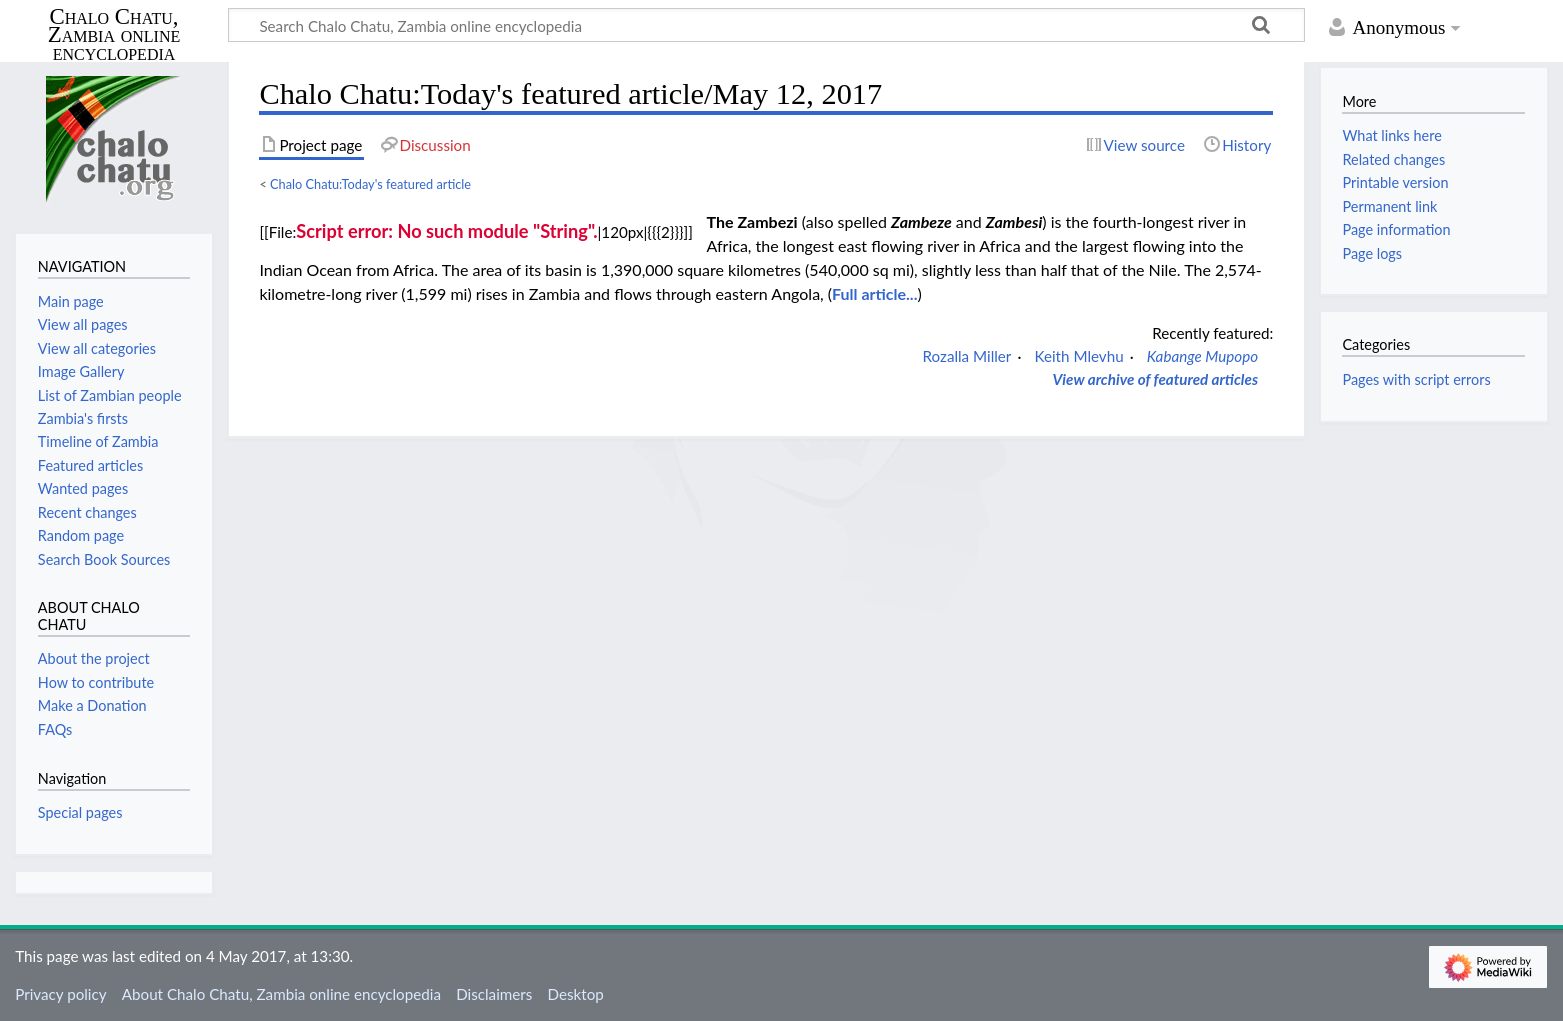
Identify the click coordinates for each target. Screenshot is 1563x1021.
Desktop (576, 994)
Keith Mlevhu (1078, 356)
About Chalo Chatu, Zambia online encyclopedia (281, 994)
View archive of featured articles (1156, 379)
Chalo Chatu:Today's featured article (370, 184)
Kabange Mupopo (1202, 356)
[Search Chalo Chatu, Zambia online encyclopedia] (766, 25)
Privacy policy (60, 994)
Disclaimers (494, 994)
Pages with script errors (1416, 379)
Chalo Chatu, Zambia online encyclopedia (114, 35)
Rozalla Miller (967, 356)
